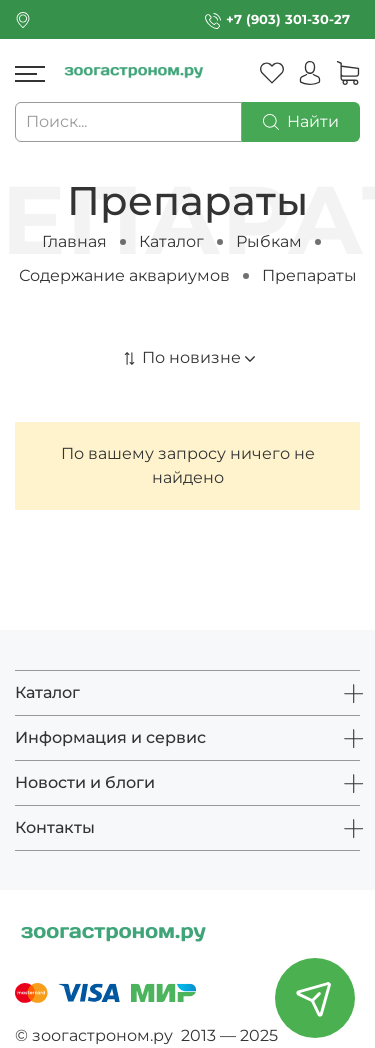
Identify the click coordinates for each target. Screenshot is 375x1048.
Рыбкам (269, 241)
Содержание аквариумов (124, 275)
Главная (74, 241)
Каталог (171, 241)
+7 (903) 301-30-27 (288, 19)
